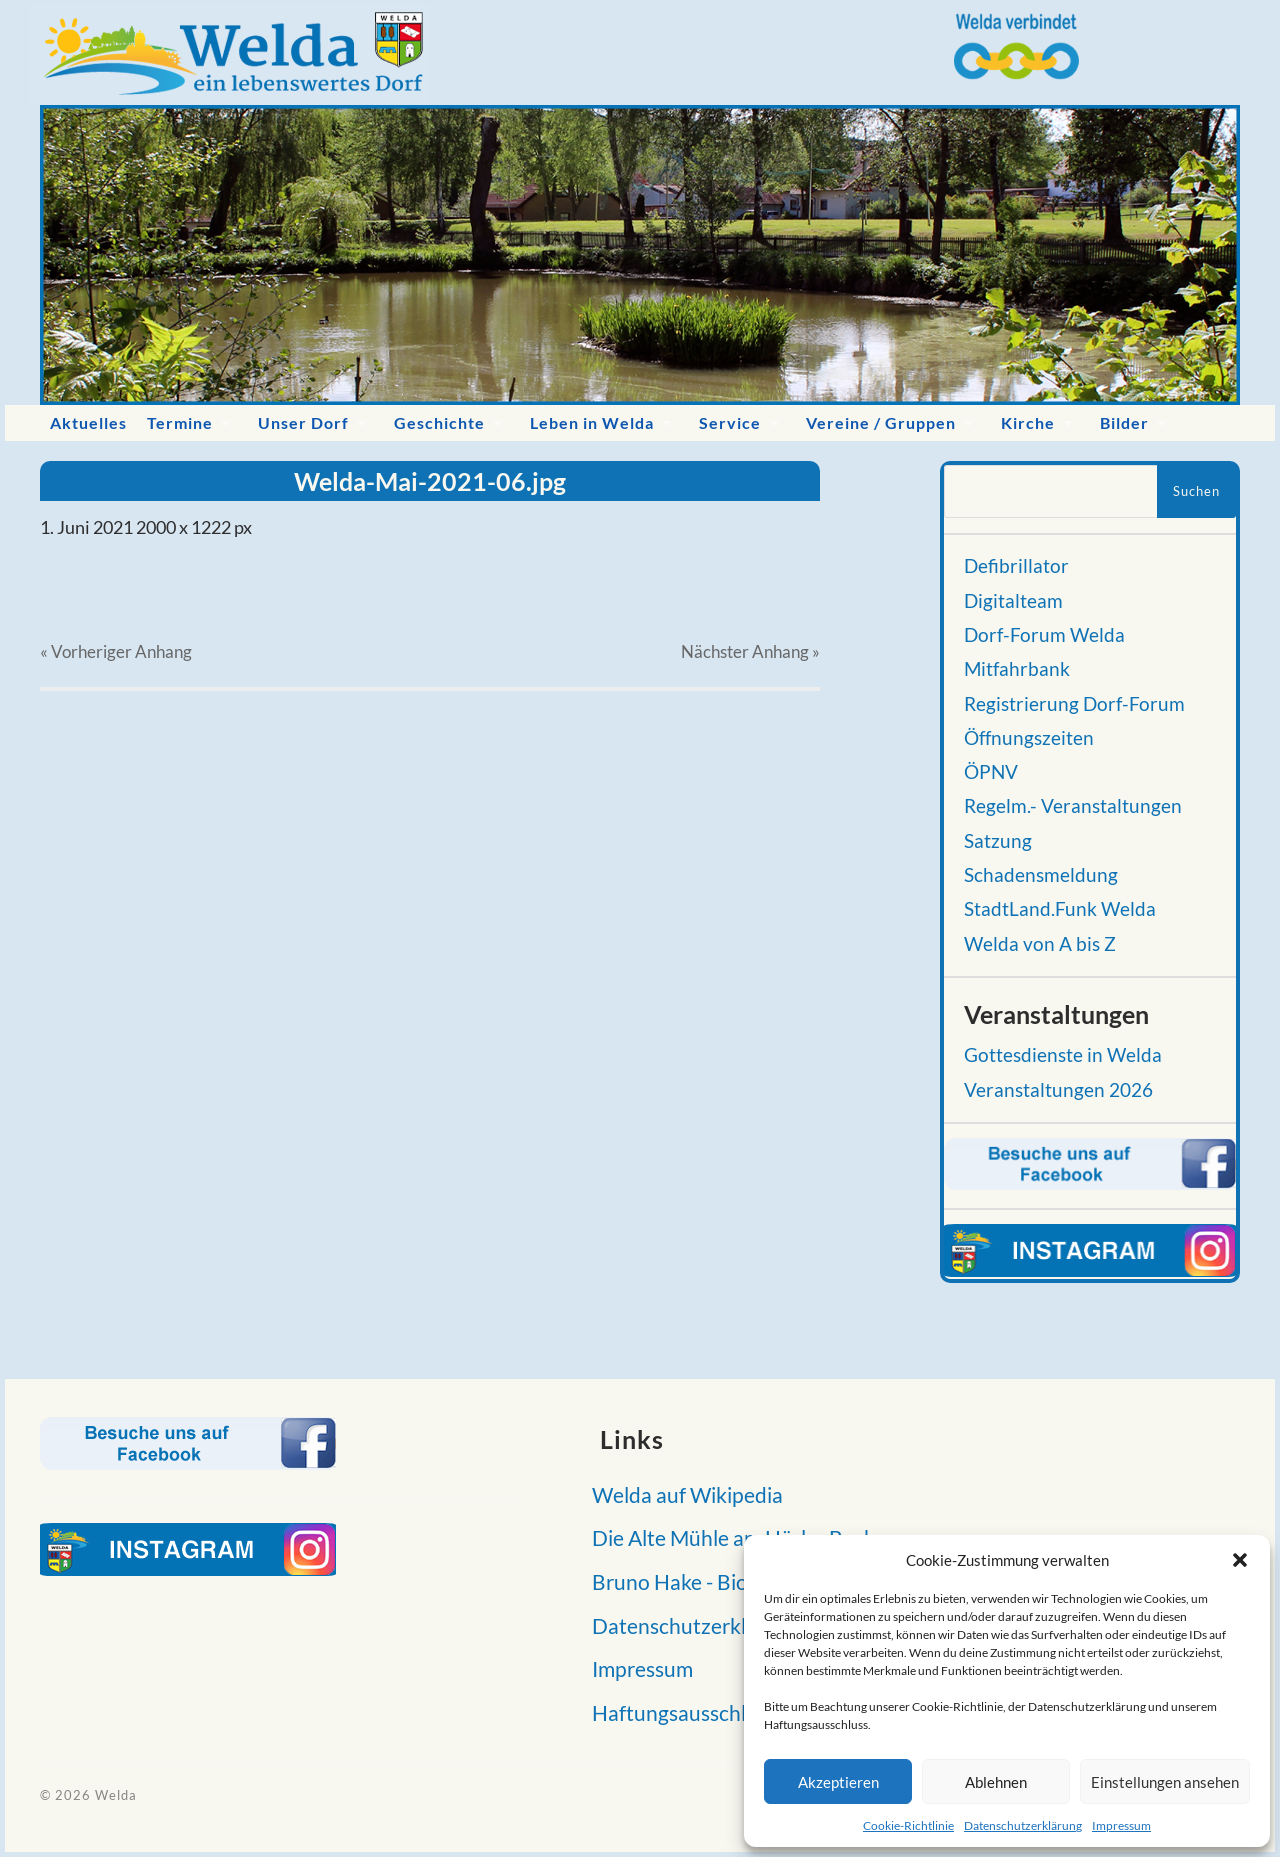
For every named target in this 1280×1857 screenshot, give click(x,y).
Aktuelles (88, 422)
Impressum (1121, 1825)
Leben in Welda (592, 422)
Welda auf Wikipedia (681, 1494)
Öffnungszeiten (1029, 738)
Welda (116, 1795)
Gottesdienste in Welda (1063, 1055)
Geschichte (439, 422)
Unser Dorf (303, 422)
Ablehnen (996, 1782)
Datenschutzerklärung (1023, 1825)
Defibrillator (1016, 566)
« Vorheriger (116, 651)
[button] (1240, 1560)
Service (730, 422)
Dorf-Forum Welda (1044, 635)
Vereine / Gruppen (881, 422)
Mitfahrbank (1017, 669)
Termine (180, 422)
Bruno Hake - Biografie (690, 1581)
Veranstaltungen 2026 (1058, 1090)
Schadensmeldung (1041, 875)
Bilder (1124, 422)
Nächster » (750, 651)
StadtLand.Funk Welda (1060, 909)
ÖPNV (991, 772)
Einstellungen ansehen (1165, 1782)
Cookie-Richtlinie (908, 1825)
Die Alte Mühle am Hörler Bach (728, 1537)
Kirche (1028, 422)
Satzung (998, 841)
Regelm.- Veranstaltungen (1073, 806)
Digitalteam (1013, 601)
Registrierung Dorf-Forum (1074, 704)
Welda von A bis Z (1040, 944)
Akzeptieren (838, 1782)
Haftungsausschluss (678, 1712)
